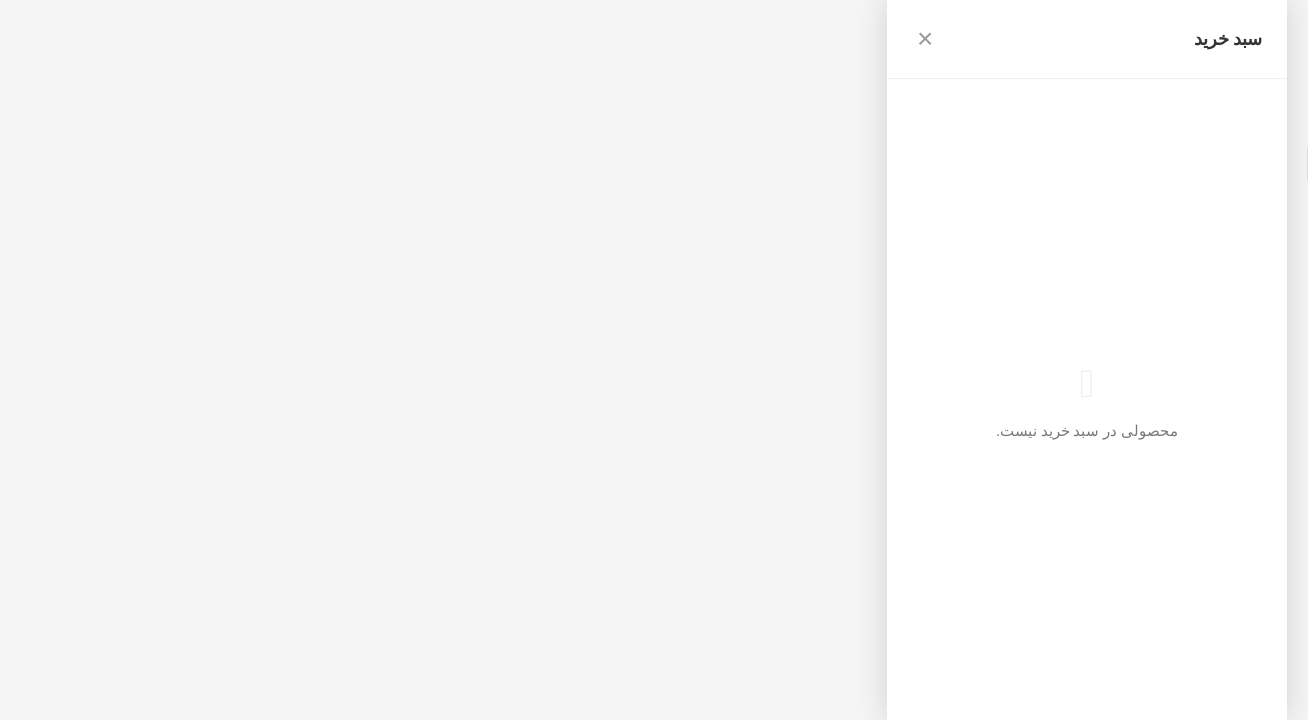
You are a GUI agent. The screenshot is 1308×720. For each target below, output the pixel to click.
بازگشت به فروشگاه (1237, 119)
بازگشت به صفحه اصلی (966, 193)
